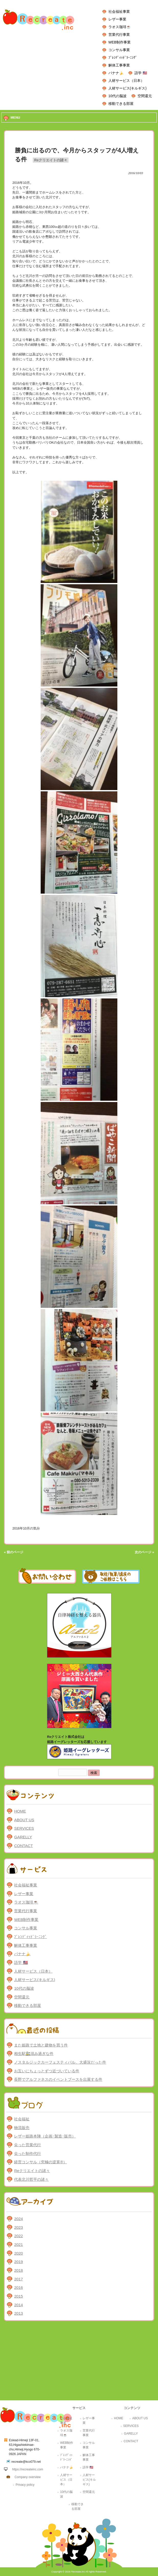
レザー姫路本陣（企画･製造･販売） (45, 2136)
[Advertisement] (79, 2362)
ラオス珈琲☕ (119, 27)
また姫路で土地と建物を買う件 (41, 2045)
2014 (18, 2305)
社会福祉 (21, 2119)
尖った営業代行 (27, 2145)
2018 (18, 2270)
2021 (18, 2244)
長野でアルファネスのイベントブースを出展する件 (58, 2079)
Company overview (28, 2477)
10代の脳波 (117, 96)
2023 (18, 2227)
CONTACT (23, 1845)
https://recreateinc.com (27, 2469)
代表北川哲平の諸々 (31, 2179)
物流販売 (21, 2127)
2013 (18, 2313)
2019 (18, 2261)
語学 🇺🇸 (140, 73)
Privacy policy (25, 2485)
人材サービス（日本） (126, 80)
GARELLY (23, 1837)
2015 (18, 2296)
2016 (18, 2287)
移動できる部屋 (120, 104)
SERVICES (24, 1828)
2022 (18, 2236)
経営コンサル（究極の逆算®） (40, 2162)
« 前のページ (13, 1552)
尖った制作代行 (27, 2153)
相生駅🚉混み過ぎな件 (33, 2053)
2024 (18, 2219)
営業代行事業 (119, 34)
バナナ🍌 (115, 73)
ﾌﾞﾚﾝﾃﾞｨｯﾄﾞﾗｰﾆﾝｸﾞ (122, 57)
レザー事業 (117, 19)
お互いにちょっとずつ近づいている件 (46, 2071)
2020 (18, 2253)
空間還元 (145, 96)
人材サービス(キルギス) (127, 88)
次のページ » (144, 1552)
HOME (20, 1811)
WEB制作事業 (119, 42)
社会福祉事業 (119, 11)
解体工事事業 (119, 65)
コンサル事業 (119, 50)
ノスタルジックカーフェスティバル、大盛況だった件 (60, 2062)
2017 (18, 2279)
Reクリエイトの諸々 (50, 160)
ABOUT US (24, 1820)
